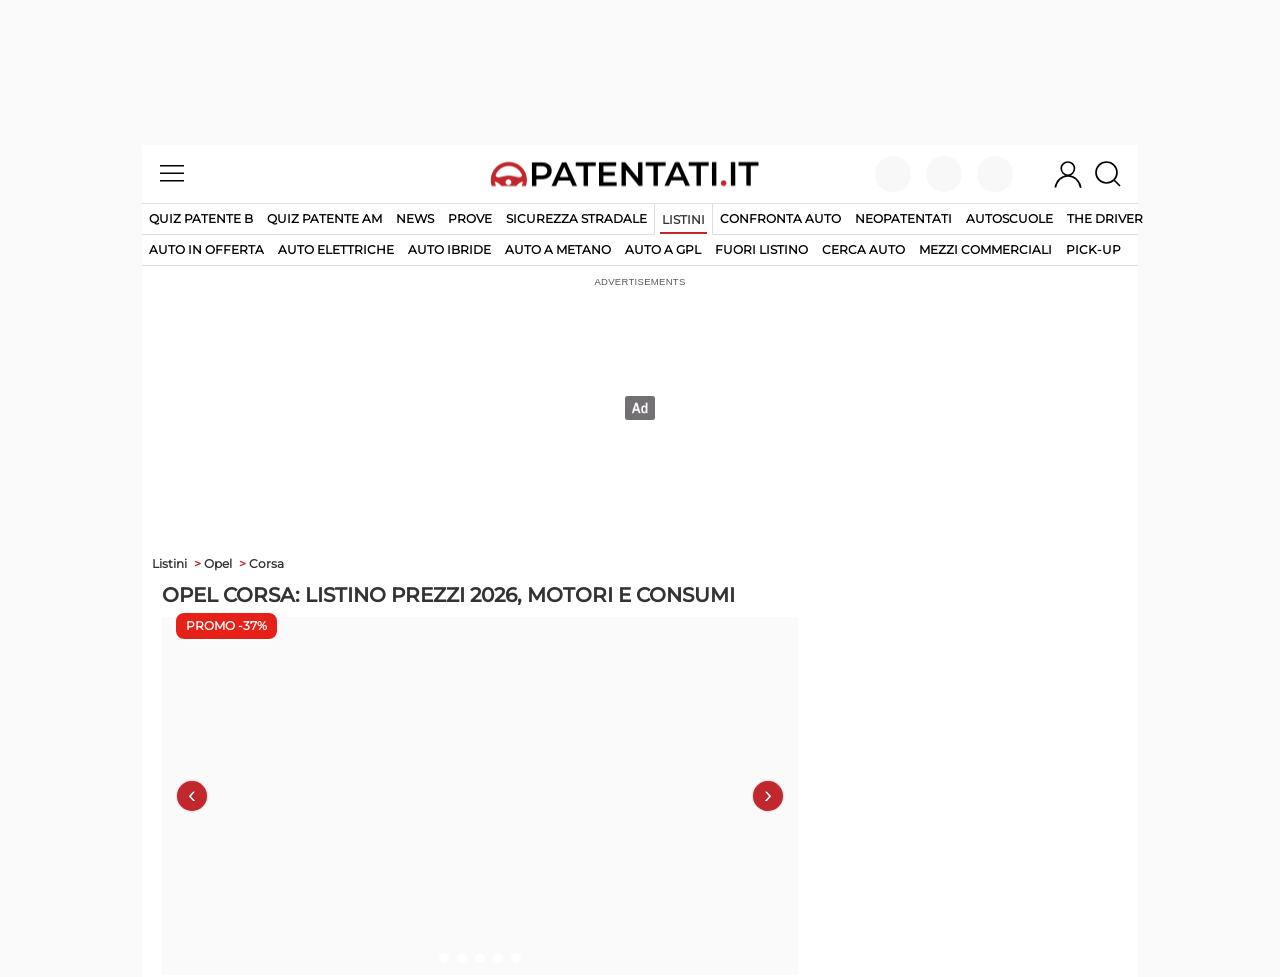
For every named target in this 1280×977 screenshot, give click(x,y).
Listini (683, 219)
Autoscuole (1009, 218)
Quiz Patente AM (324, 218)
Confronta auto (780, 218)
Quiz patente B (201, 218)
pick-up (1093, 249)
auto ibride (449, 249)
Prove (470, 218)
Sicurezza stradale (576, 218)
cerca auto (863, 249)
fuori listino (761, 249)
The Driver (1105, 218)
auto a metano (558, 249)
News (415, 218)
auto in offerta (206, 249)
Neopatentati (903, 218)
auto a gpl (663, 249)
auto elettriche (336, 249)
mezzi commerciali (985, 249)
